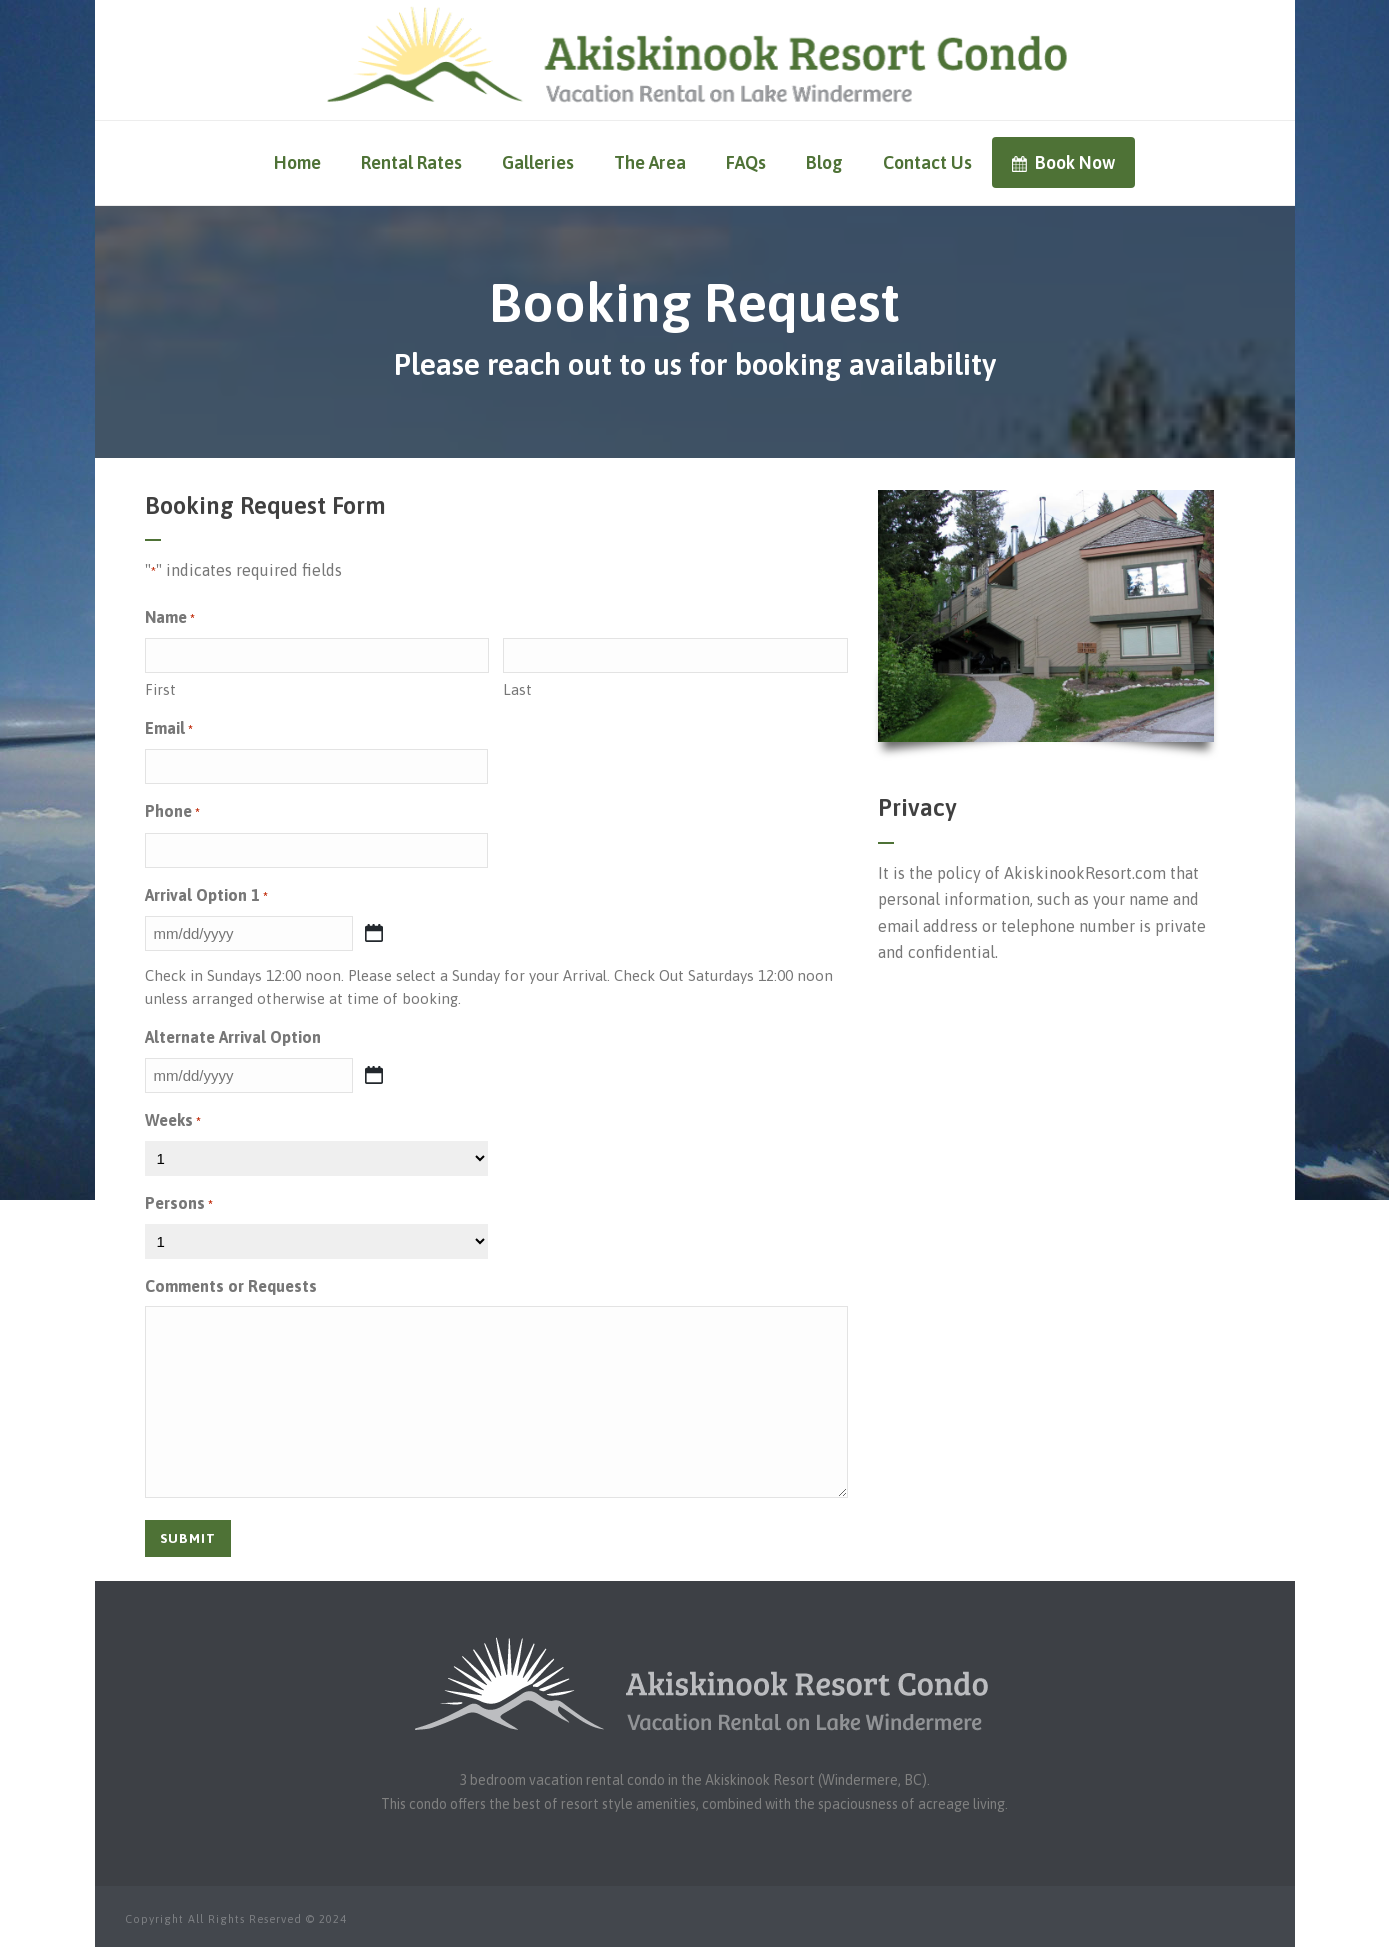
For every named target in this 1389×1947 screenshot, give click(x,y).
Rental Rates (411, 162)
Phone (172, 812)
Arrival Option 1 (206, 896)
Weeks (173, 1121)
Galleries (538, 162)
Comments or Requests (231, 1286)
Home (297, 162)
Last (517, 689)
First (160, 689)
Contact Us (927, 162)
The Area (650, 162)
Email (169, 729)
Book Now (1063, 162)
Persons (179, 1204)
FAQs (746, 162)
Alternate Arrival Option (233, 1037)
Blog (824, 162)
